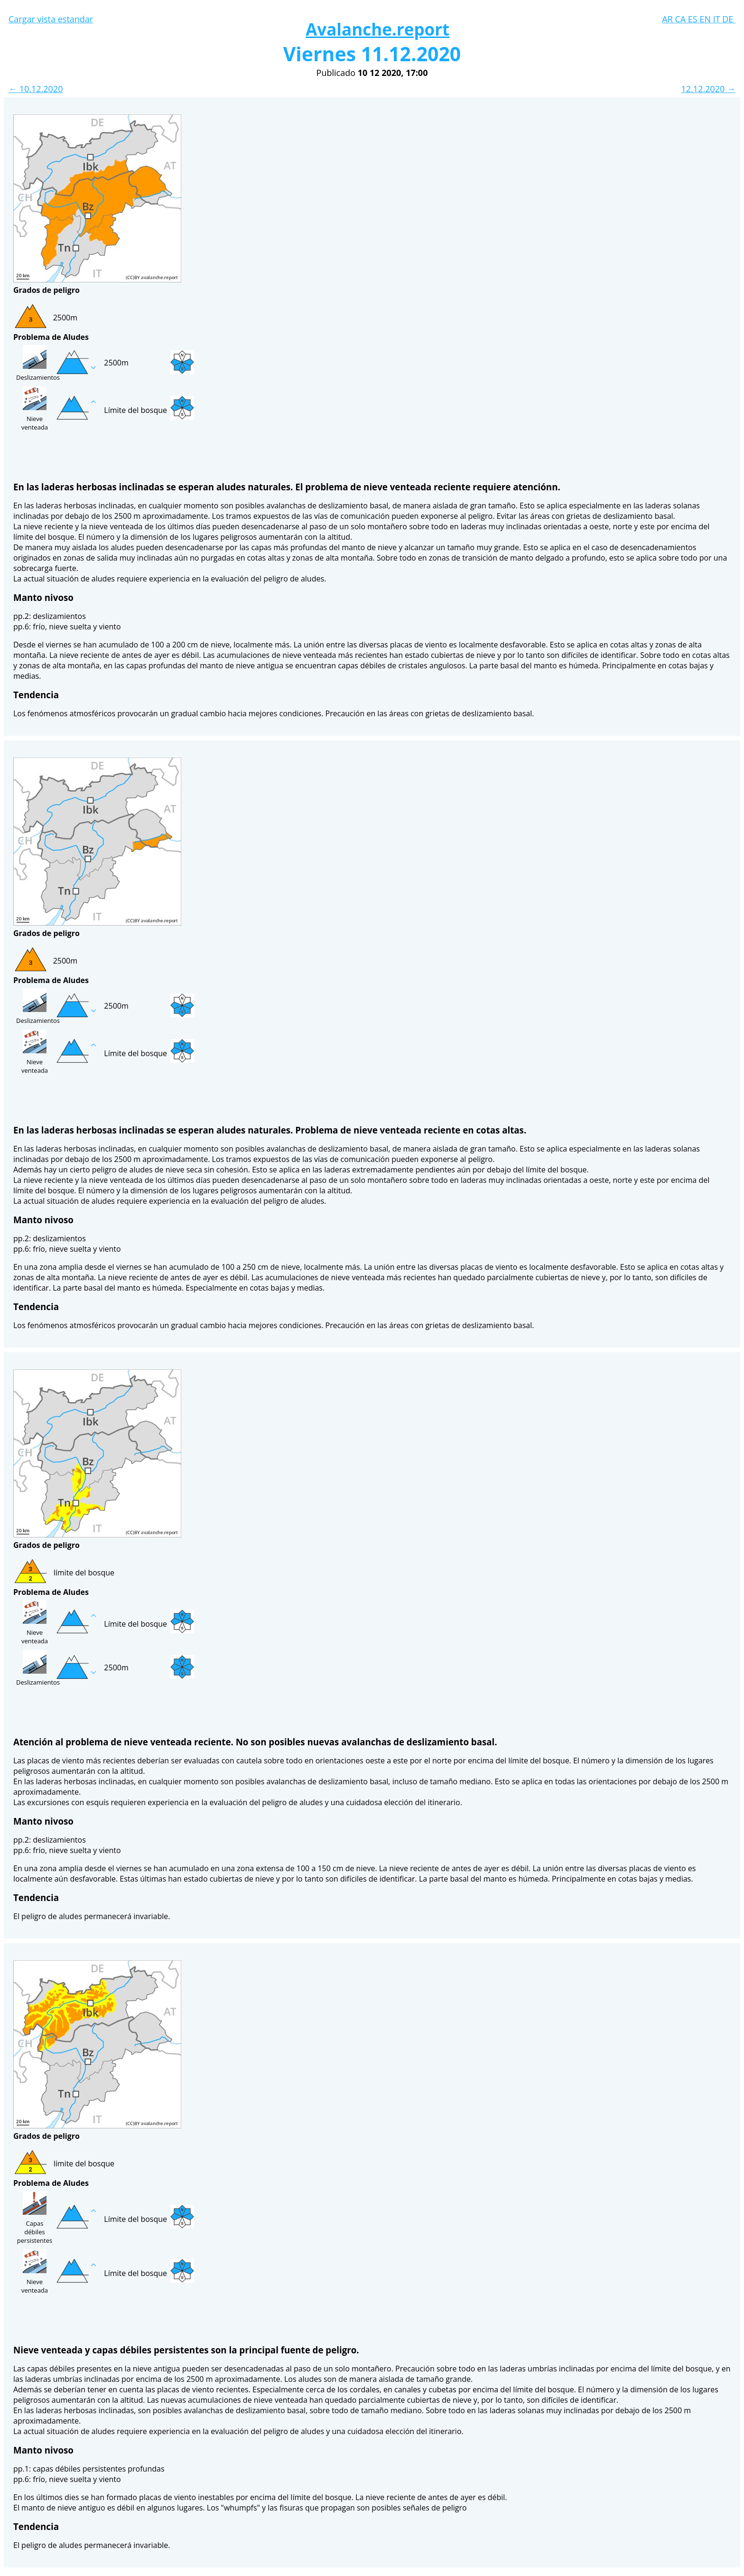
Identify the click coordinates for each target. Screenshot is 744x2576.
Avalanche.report (377, 29)
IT (718, 19)
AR (668, 19)
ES (694, 19)
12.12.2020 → (708, 88)
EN (706, 19)
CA (681, 19)
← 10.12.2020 (36, 88)
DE (728, 19)
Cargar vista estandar (51, 19)
